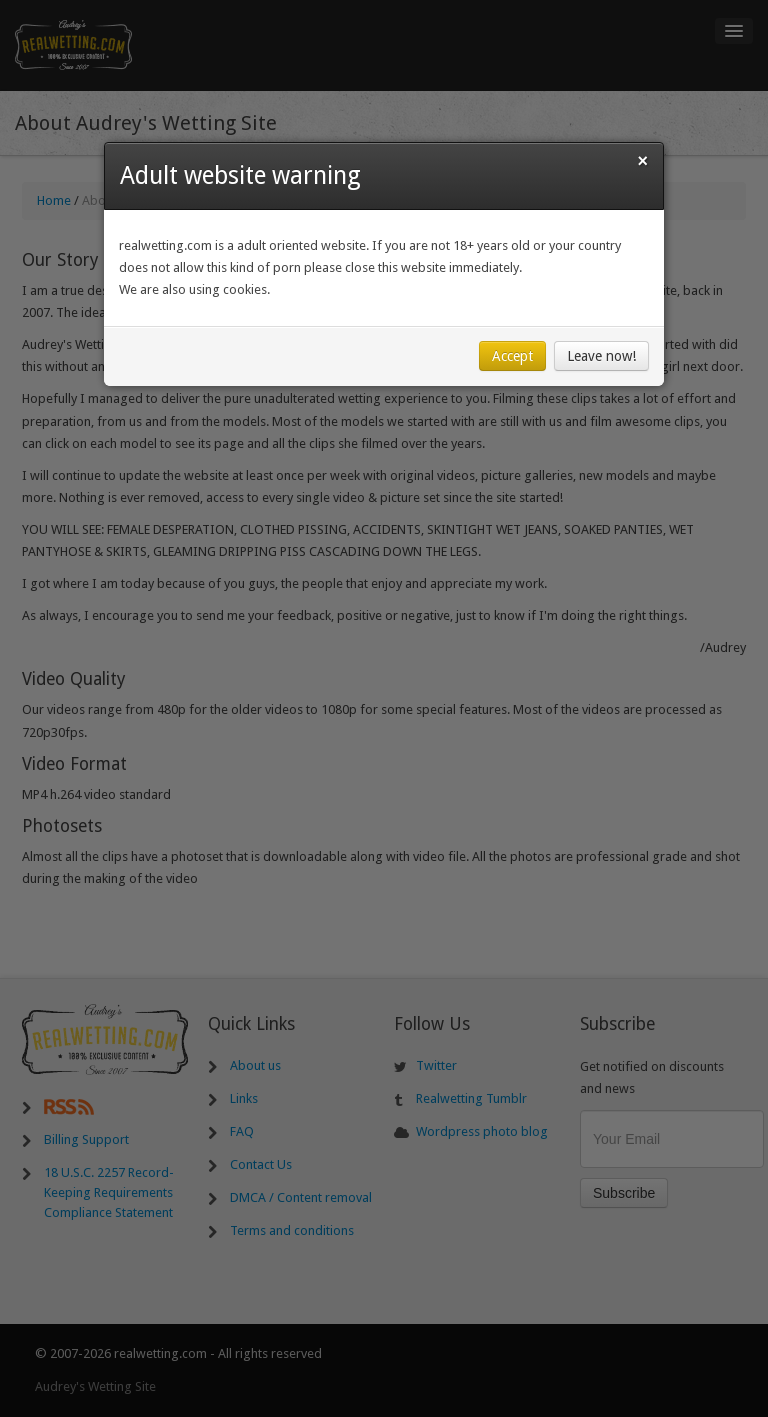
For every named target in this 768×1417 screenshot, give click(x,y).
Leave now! (601, 356)
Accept (512, 356)
